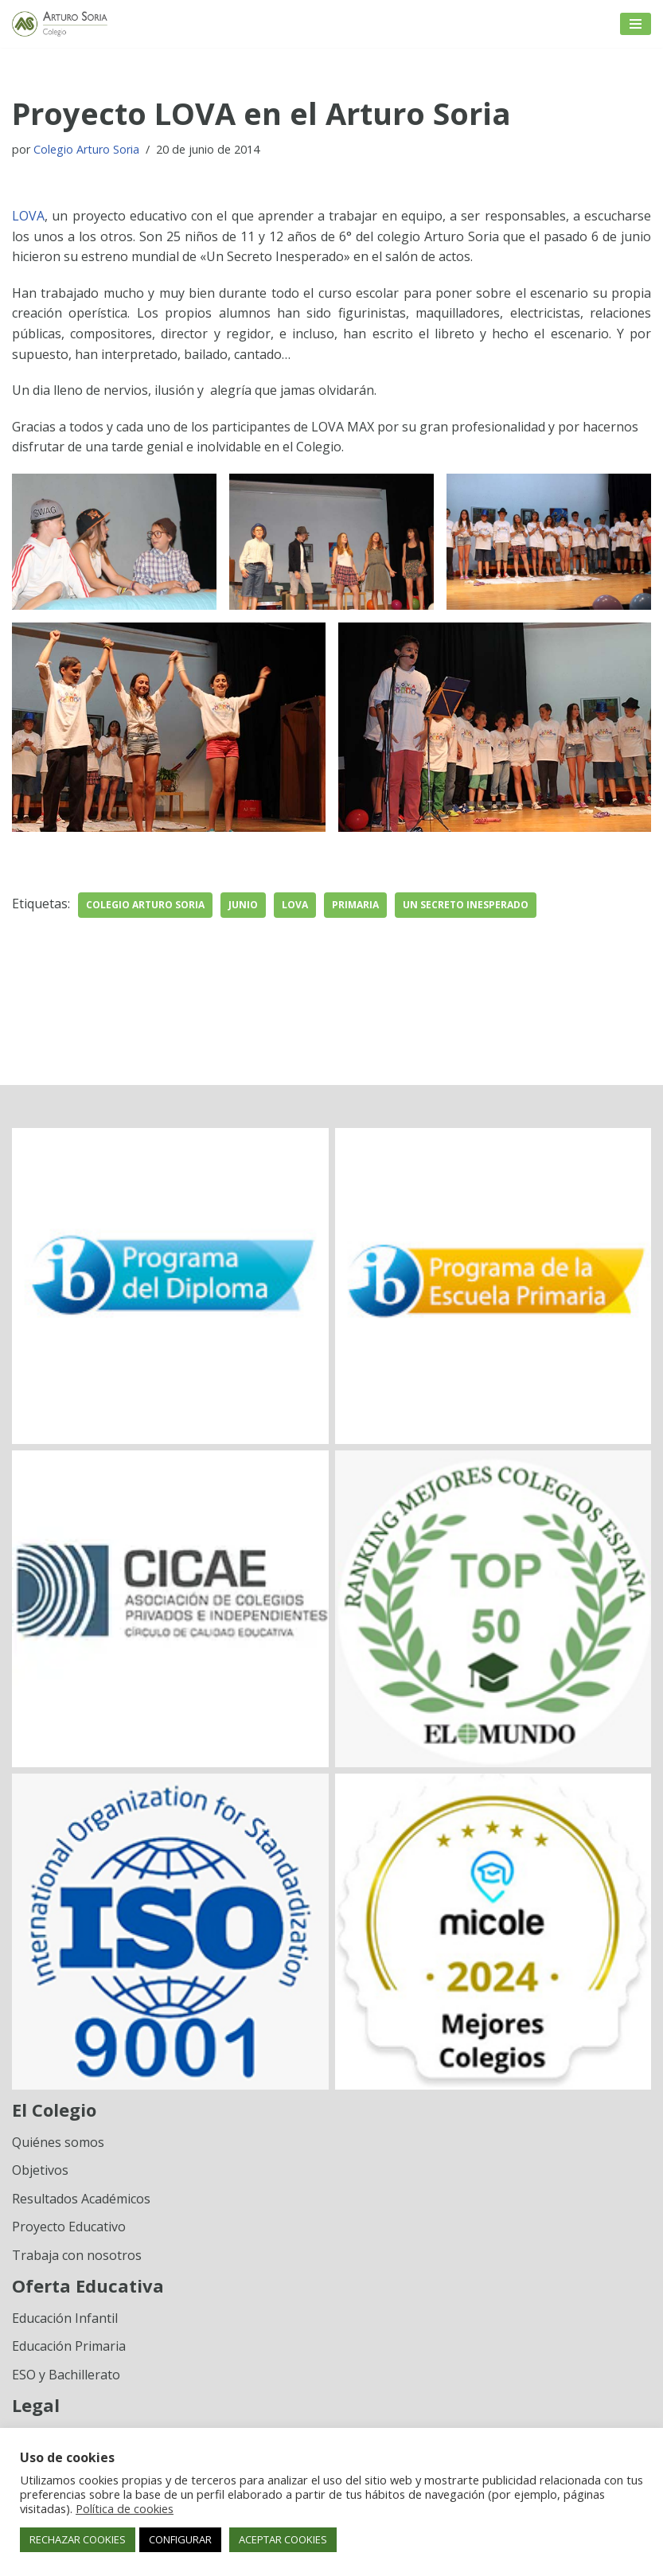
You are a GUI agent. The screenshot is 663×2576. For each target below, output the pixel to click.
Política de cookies (125, 2508)
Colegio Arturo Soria (86, 149)
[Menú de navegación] (635, 24)
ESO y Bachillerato (66, 2374)
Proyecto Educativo (69, 2226)
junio (243, 904)
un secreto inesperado (465, 904)
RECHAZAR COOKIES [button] (77, 2539)
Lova (295, 904)
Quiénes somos (58, 2142)
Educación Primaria (69, 2346)
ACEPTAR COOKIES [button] (283, 2539)
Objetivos (40, 2170)
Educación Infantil (65, 2318)
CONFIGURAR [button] (180, 2539)
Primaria (355, 904)
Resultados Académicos (81, 2198)
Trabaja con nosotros (77, 2255)
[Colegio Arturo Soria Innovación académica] (59, 24)
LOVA (28, 215)
